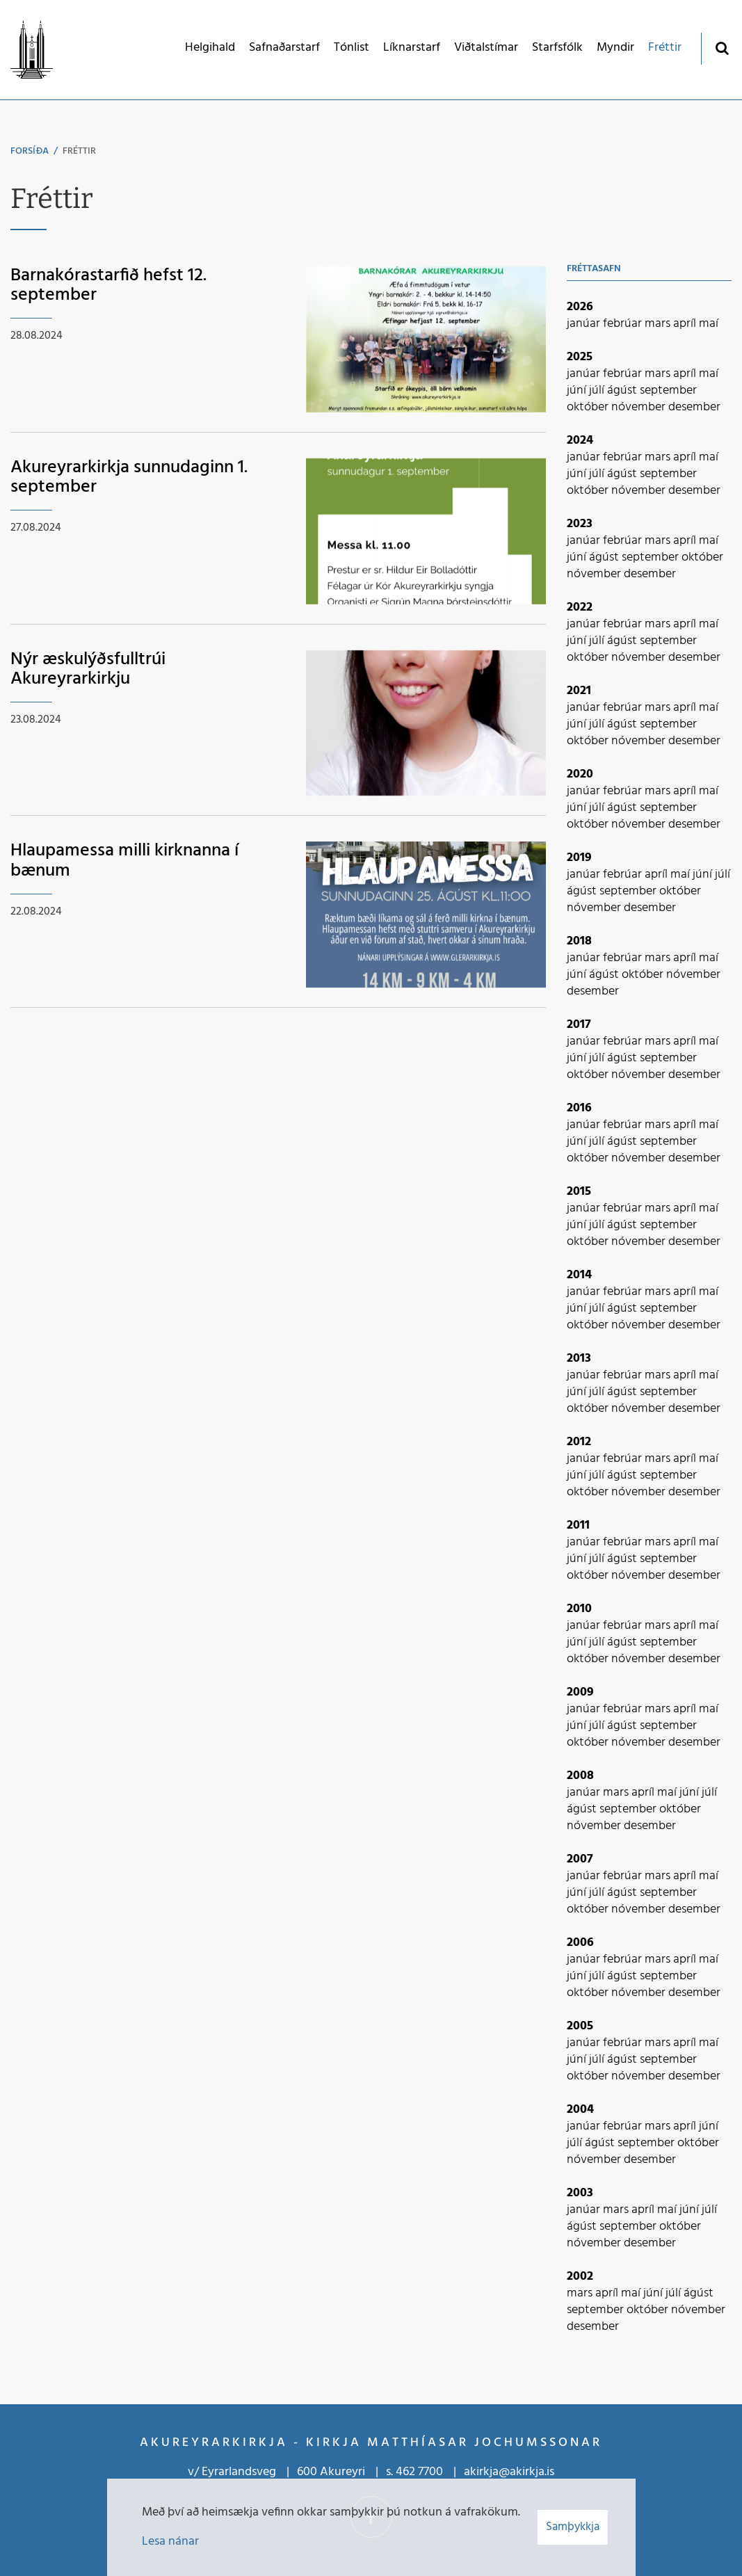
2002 (580, 2277)
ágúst (623, 390)
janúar (585, 324)
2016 (579, 1108)
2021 (579, 691)
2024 (580, 440)
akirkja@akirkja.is (509, 2472)
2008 (580, 1776)
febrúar (624, 324)
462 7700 (419, 2472)
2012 (579, 1442)
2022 (579, 607)
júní (578, 390)
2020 (580, 774)
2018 (579, 941)
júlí (598, 390)
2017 (579, 1025)
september (668, 390)
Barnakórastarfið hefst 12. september (108, 285)
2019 (579, 858)
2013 (579, 1359)
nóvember (639, 407)
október (589, 407)
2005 (580, 2026)
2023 (579, 524)
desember (694, 407)
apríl (686, 324)
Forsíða (29, 151)
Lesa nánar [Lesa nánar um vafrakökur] (170, 2541)
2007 (580, 1859)
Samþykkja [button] (572, 2527)
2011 (578, 1525)
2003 (580, 2193)
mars (659, 324)
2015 (579, 1192)
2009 (580, 1692)
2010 (579, 1609)
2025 (579, 357)
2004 (580, 2110)
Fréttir (79, 151)
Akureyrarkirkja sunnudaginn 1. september (129, 477)
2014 (579, 1275)
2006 (580, 1943)
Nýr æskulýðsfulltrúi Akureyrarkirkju (88, 669)
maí (708, 324)
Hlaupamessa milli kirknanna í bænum (124, 861)
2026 (580, 307)
